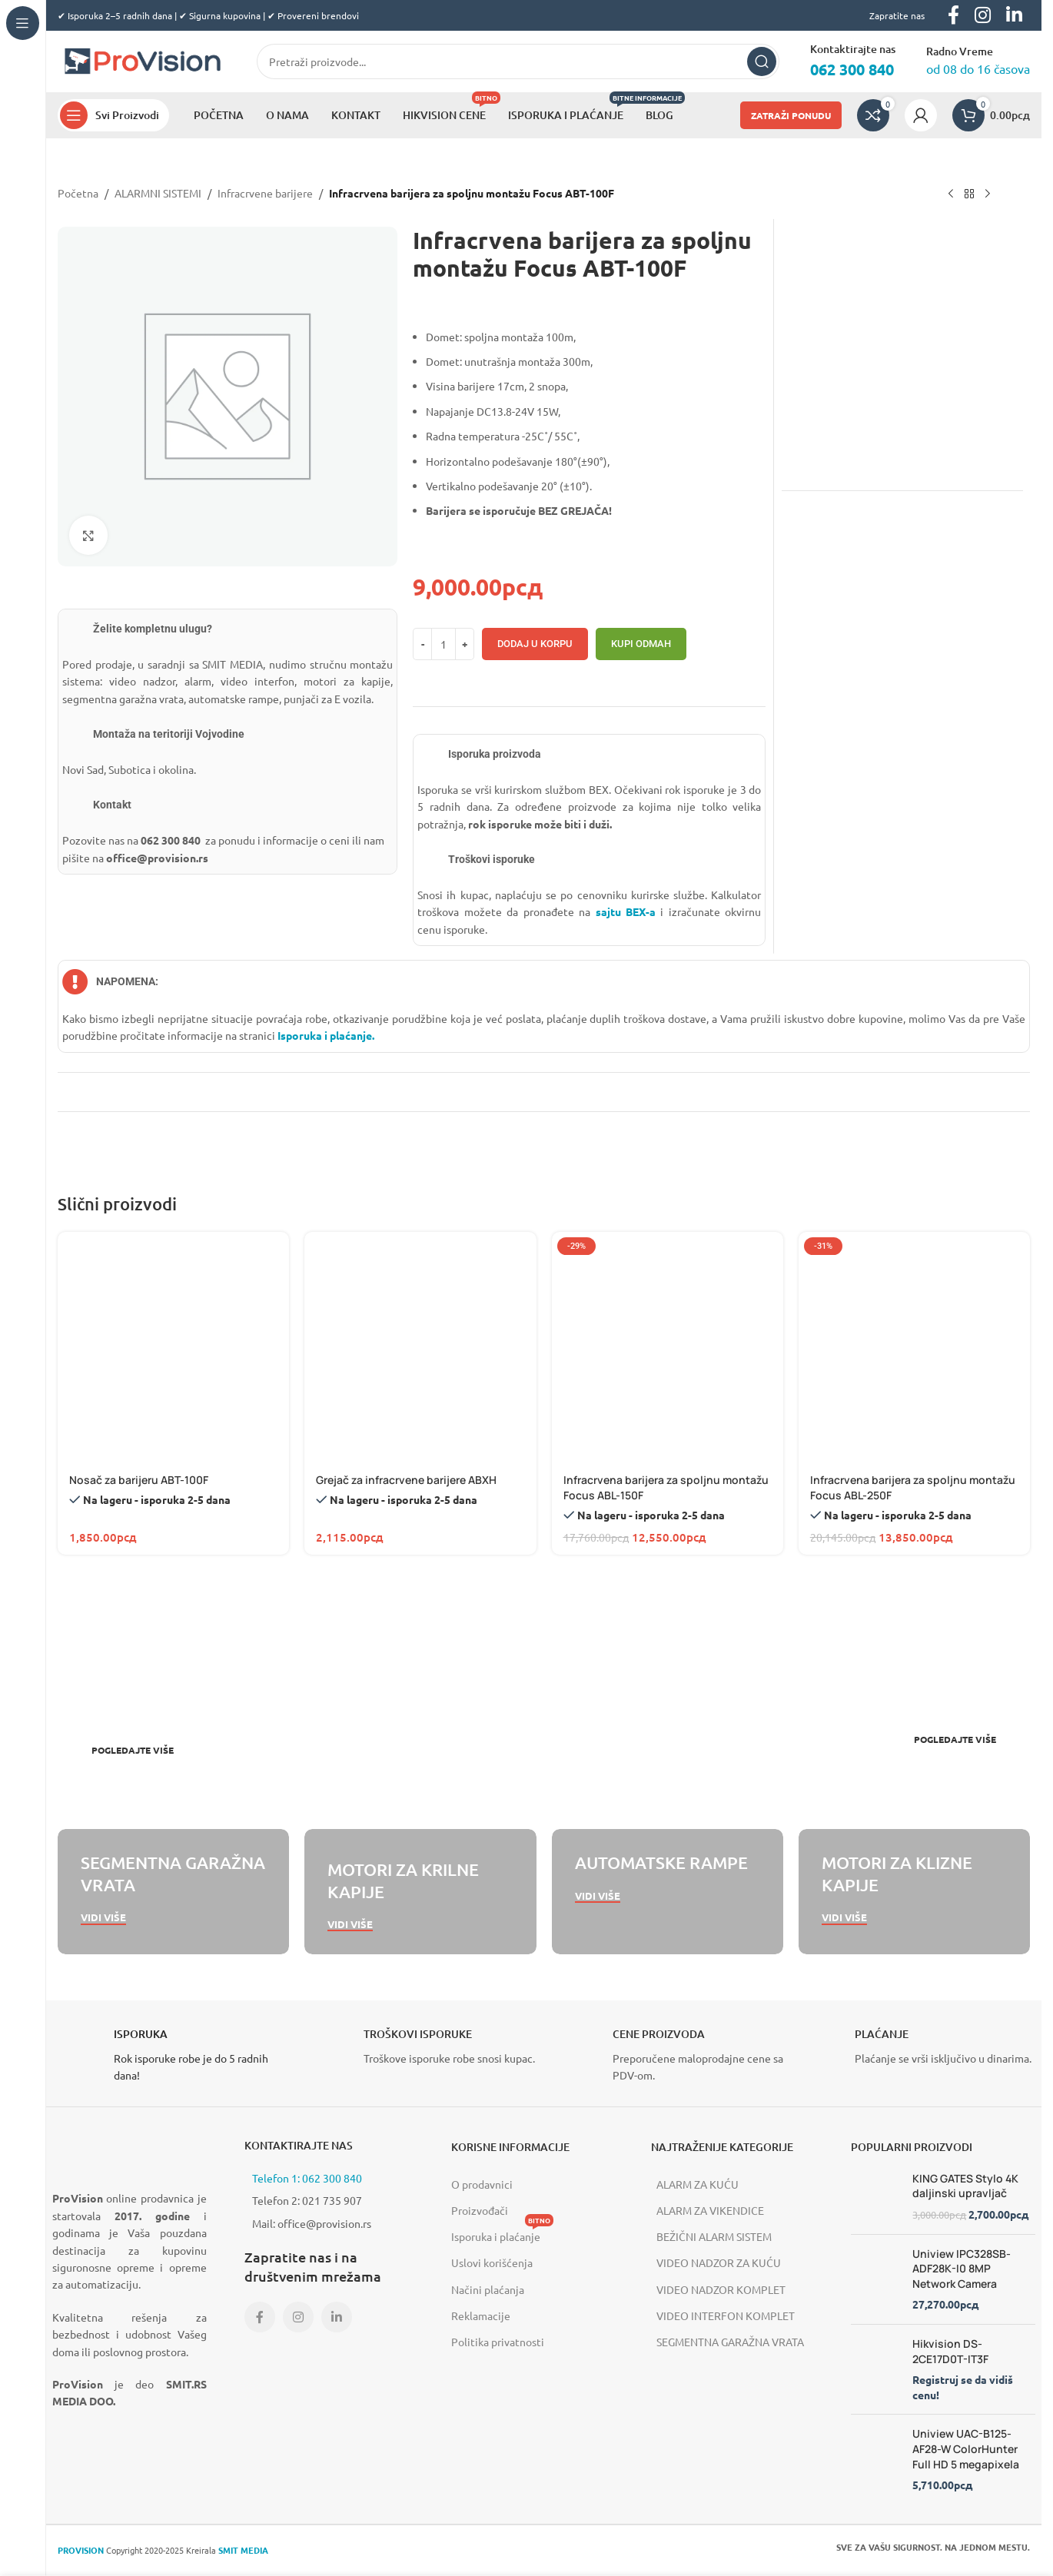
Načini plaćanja (487, 2289)
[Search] (518, 61)
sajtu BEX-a (626, 911)
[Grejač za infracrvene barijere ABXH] (420, 1347)
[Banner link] (297, 1699)
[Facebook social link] (259, 2317)
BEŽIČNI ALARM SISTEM (714, 2236)
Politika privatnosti (497, 2342)
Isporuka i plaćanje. (324, 1035)
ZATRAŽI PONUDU (791, 115)
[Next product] (987, 194)
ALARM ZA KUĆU (697, 2184)
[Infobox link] (169, 2055)
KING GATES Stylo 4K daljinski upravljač (965, 2186)
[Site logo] (142, 60)
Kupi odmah (641, 643)
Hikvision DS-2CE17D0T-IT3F (950, 2351)
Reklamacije (480, 2315)
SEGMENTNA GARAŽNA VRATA (730, 2342)
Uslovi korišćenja (492, 2262)
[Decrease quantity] (422, 644)
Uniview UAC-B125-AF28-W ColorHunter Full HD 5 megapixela (965, 2448)
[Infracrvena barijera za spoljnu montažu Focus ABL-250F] (914, 1347)
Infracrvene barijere (265, 193)
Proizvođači (479, 2210)
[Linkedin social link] (336, 2317)
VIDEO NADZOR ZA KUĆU (718, 2262)
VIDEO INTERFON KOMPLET (725, 2315)
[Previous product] (951, 194)
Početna (78, 193)
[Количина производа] (443, 644)
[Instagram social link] (298, 2317)
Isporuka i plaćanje (502, 2233)
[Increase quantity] (464, 644)
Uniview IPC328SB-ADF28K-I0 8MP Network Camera (961, 2268)
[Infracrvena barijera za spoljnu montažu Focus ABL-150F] (667, 1347)
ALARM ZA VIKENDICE (710, 2210)
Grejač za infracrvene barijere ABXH (406, 1479)
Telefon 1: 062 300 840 (307, 2178)
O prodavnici (482, 2184)
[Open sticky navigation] (113, 115)
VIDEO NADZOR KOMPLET (721, 2289)
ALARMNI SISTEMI (158, 193)
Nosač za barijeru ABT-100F (138, 1479)
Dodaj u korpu (535, 643)
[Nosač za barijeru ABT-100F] (173, 1347)
